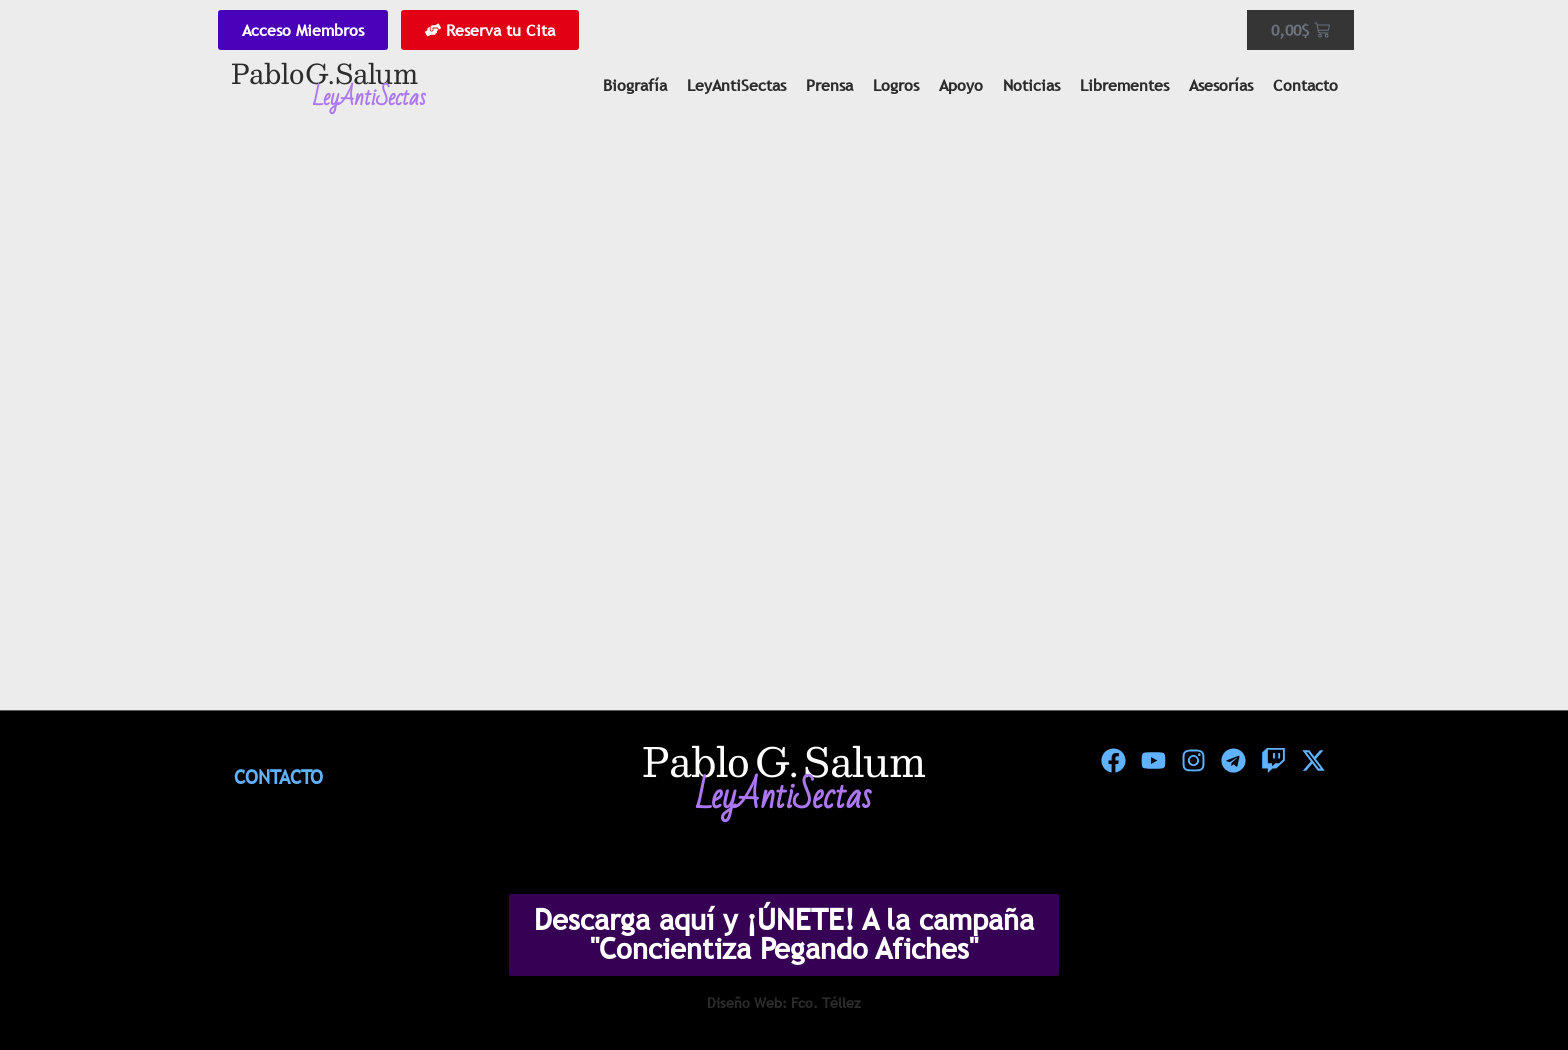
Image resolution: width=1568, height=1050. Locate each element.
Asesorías (1221, 85)
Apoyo (961, 85)
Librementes (1124, 85)
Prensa (829, 85)
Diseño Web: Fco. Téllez (784, 1003)
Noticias (1031, 85)
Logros (896, 85)
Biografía (635, 85)
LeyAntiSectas (736, 85)
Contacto (1305, 85)
